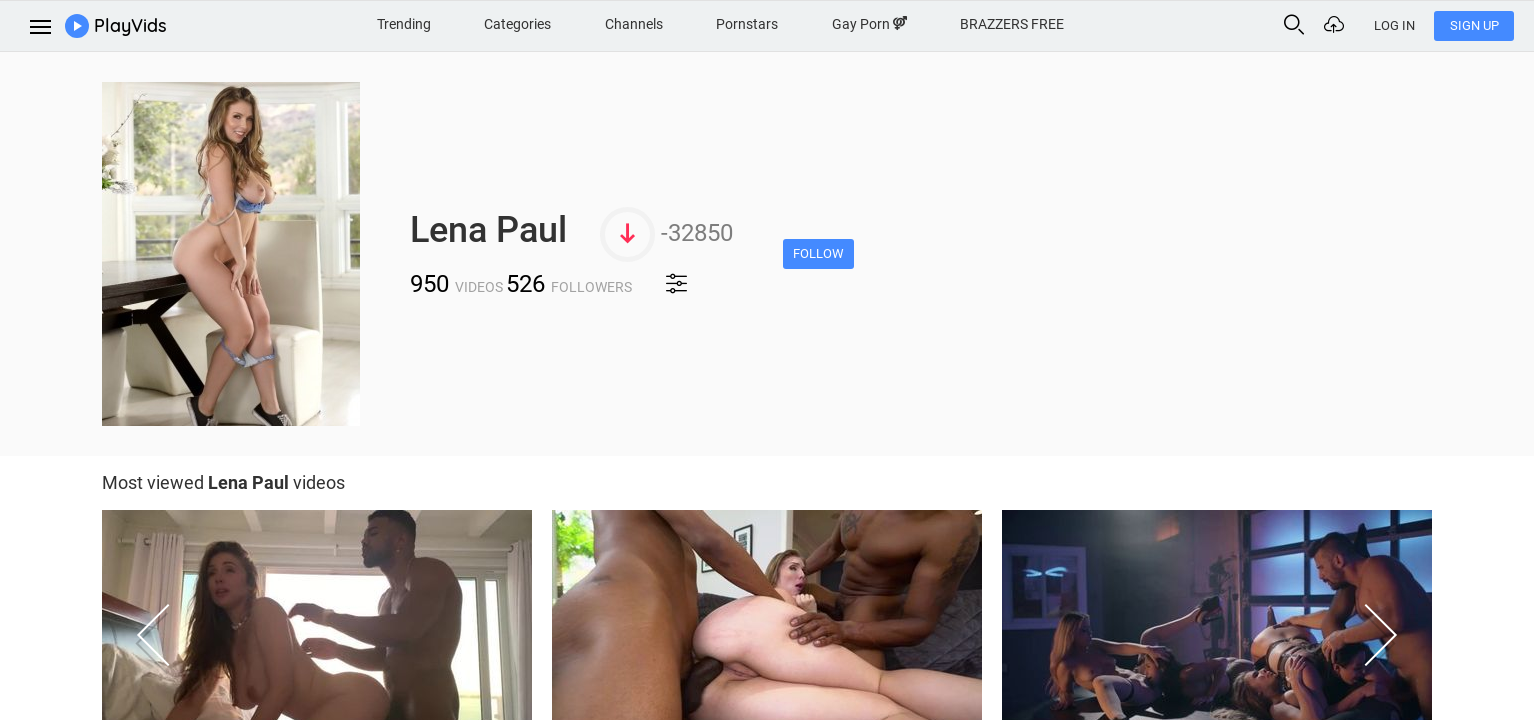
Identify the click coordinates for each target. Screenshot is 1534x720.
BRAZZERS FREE (1012, 24)
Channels (634, 24)
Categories (517, 24)
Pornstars (747, 24)
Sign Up (1474, 25)
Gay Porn (869, 24)
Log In (1394, 25)
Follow (818, 253)
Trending (404, 24)
